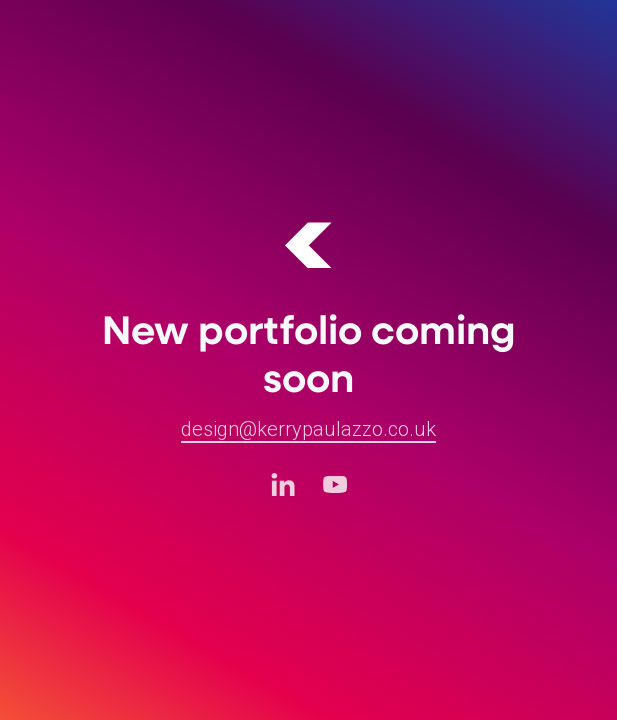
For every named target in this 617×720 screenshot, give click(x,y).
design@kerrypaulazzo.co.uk (308, 429)
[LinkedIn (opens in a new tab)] (283, 484)
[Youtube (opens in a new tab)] (335, 484)
